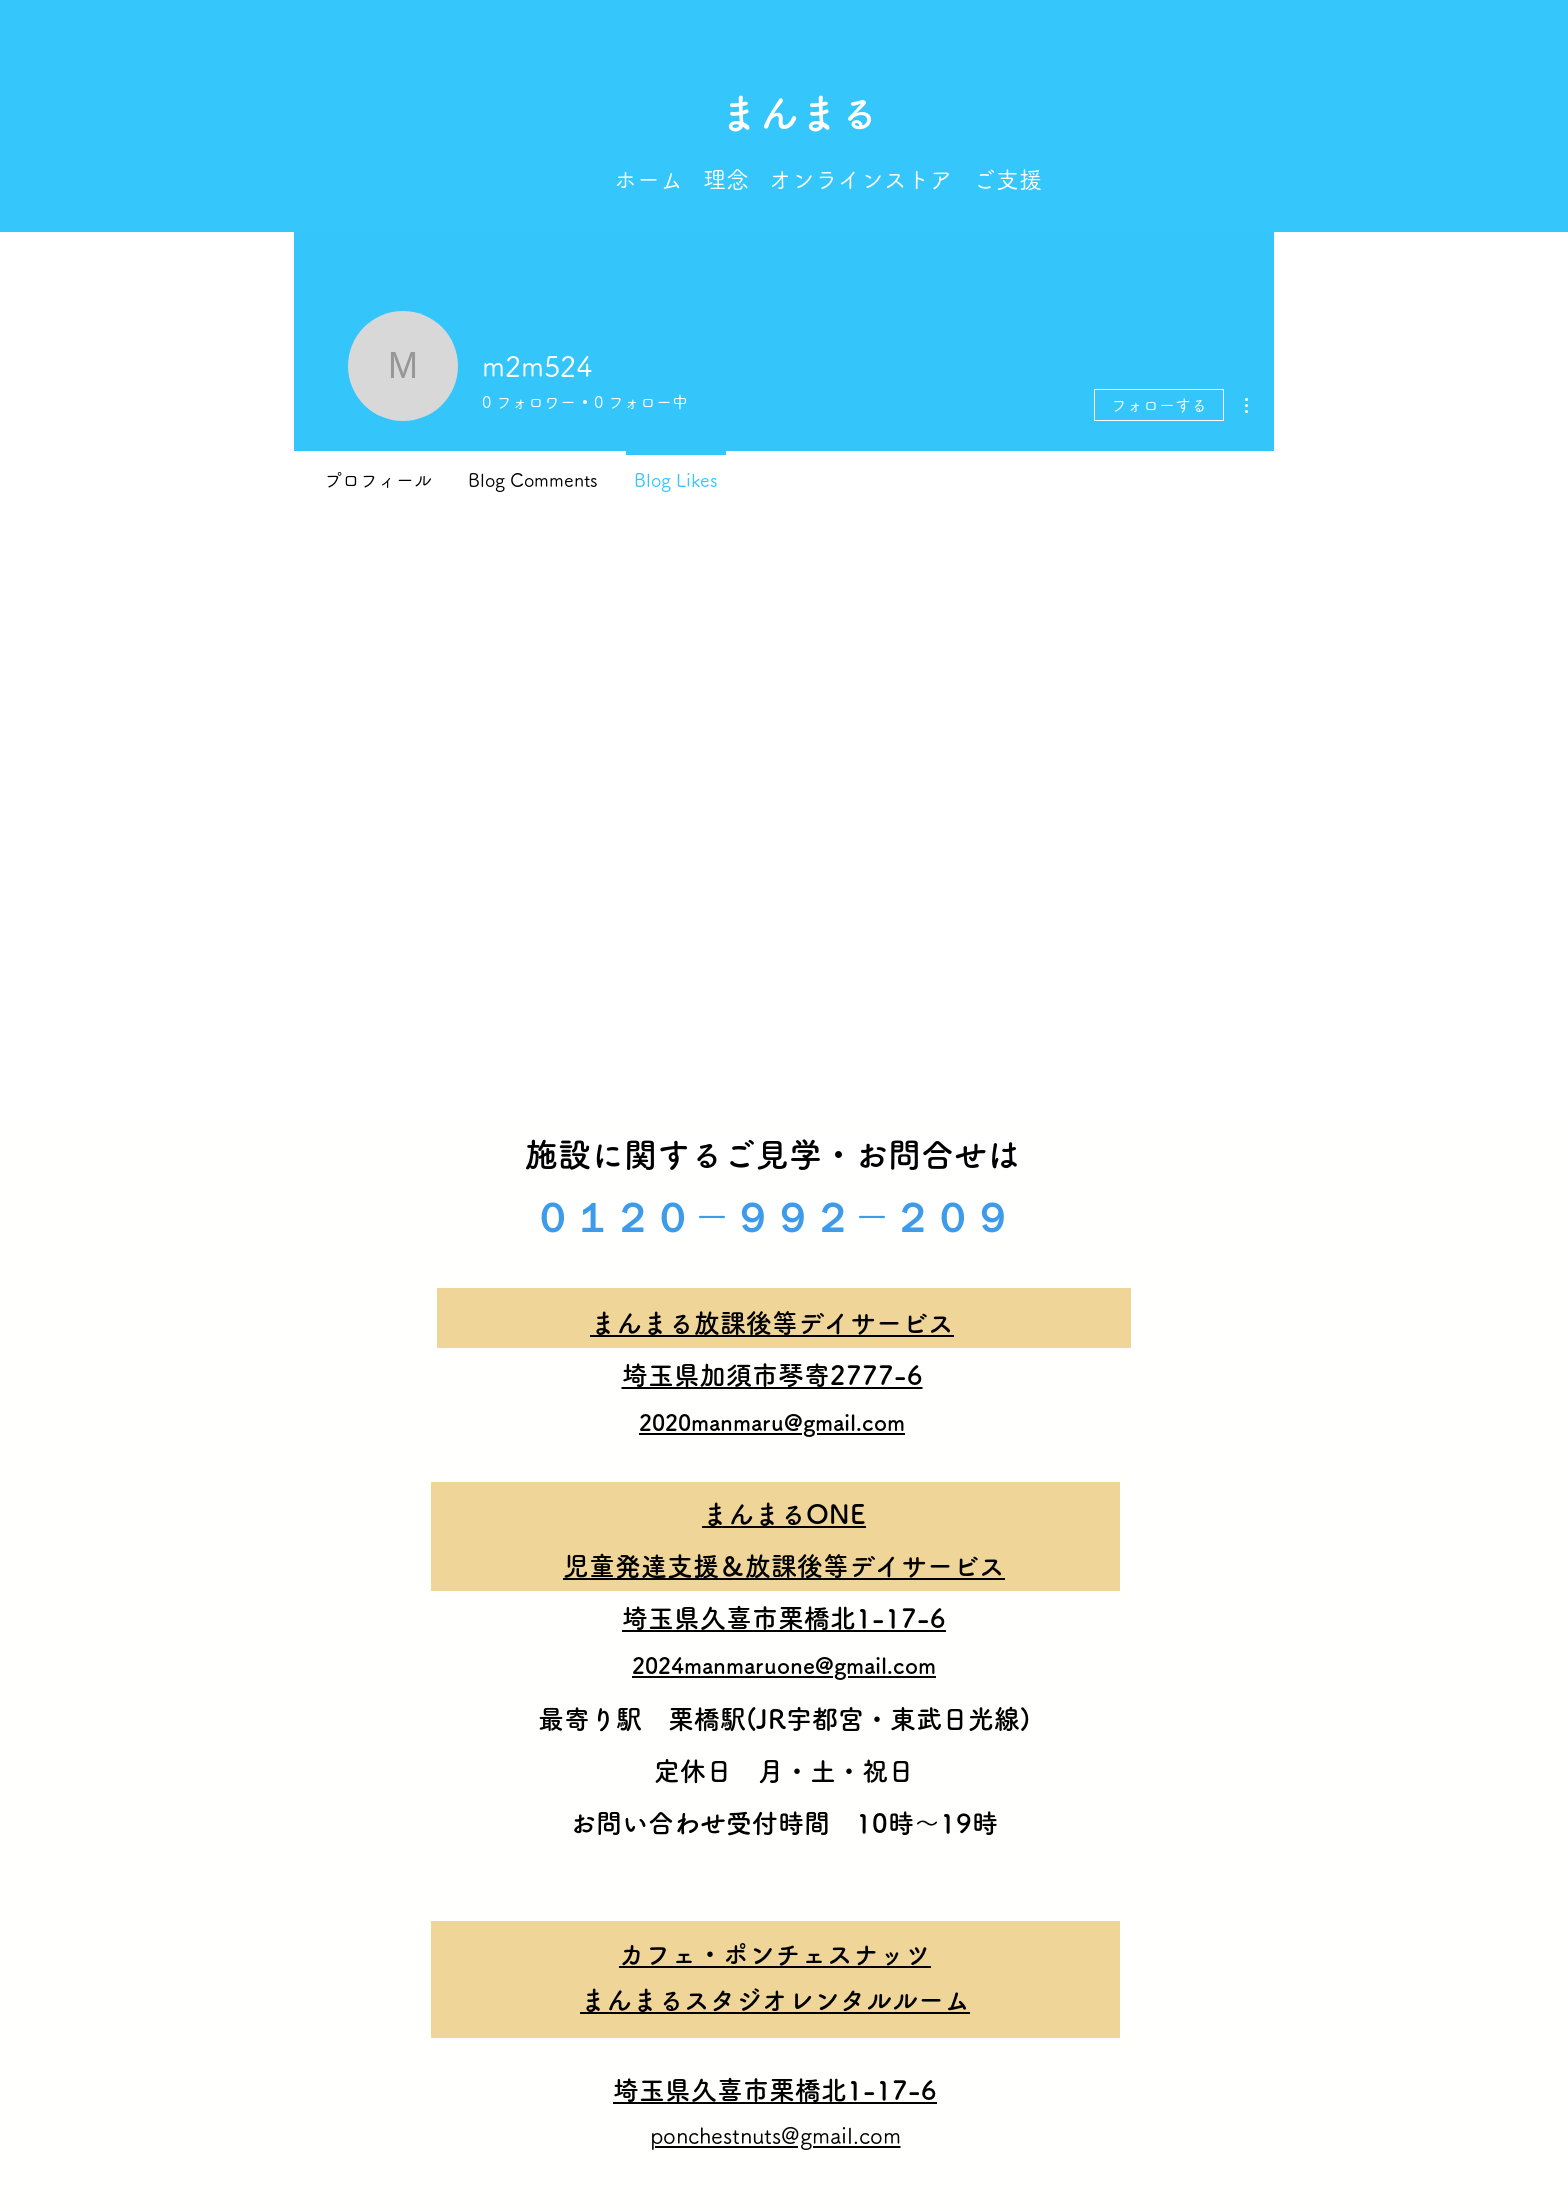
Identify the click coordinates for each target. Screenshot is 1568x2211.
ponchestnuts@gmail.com (775, 2136)
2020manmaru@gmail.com (772, 1423)
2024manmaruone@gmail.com (784, 1666)
